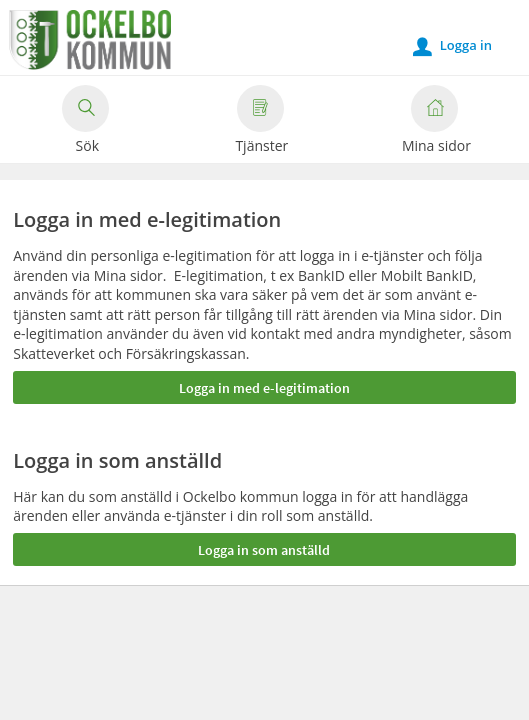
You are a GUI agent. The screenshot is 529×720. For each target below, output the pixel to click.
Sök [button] (85, 122)
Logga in (452, 46)
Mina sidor (436, 122)
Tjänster (261, 122)
